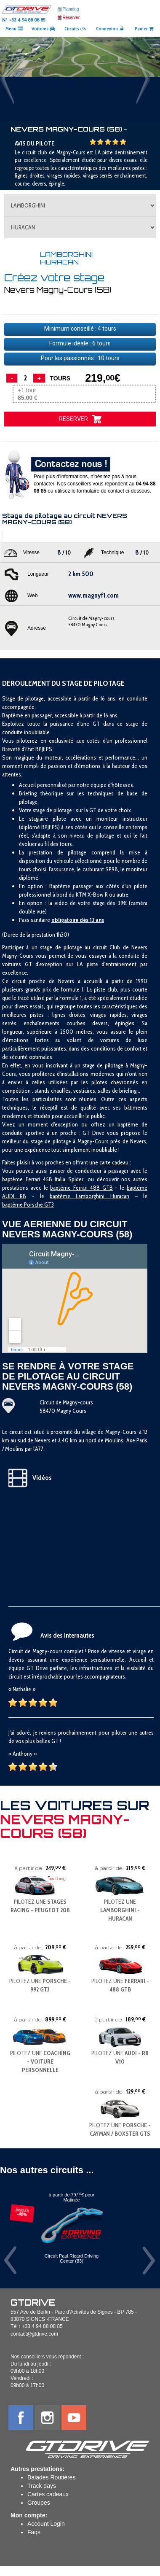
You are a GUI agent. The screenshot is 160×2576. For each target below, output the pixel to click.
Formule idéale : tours (80, 343)
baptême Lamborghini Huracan (89, 1196)
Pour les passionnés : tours (80, 358)
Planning (68, 9)
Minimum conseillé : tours (80, 328)
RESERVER (80, 419)
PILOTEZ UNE (120, 1910)
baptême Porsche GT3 (28, 1204)
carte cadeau (113, 1162)
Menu (14, 29)
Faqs (33, 2532)
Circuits (75, 29)
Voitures (43, 29)
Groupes (38, 2502)
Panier (144, 29)
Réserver (69, 17)
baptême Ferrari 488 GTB (81, 1187)
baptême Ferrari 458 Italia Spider (42, 1179)
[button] (12, 79)
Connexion (110, 29)
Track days (41, 2485)
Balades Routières (51, 2477)
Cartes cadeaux (48, 2494)
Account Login (46, 2523)
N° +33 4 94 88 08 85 (23, 20)
